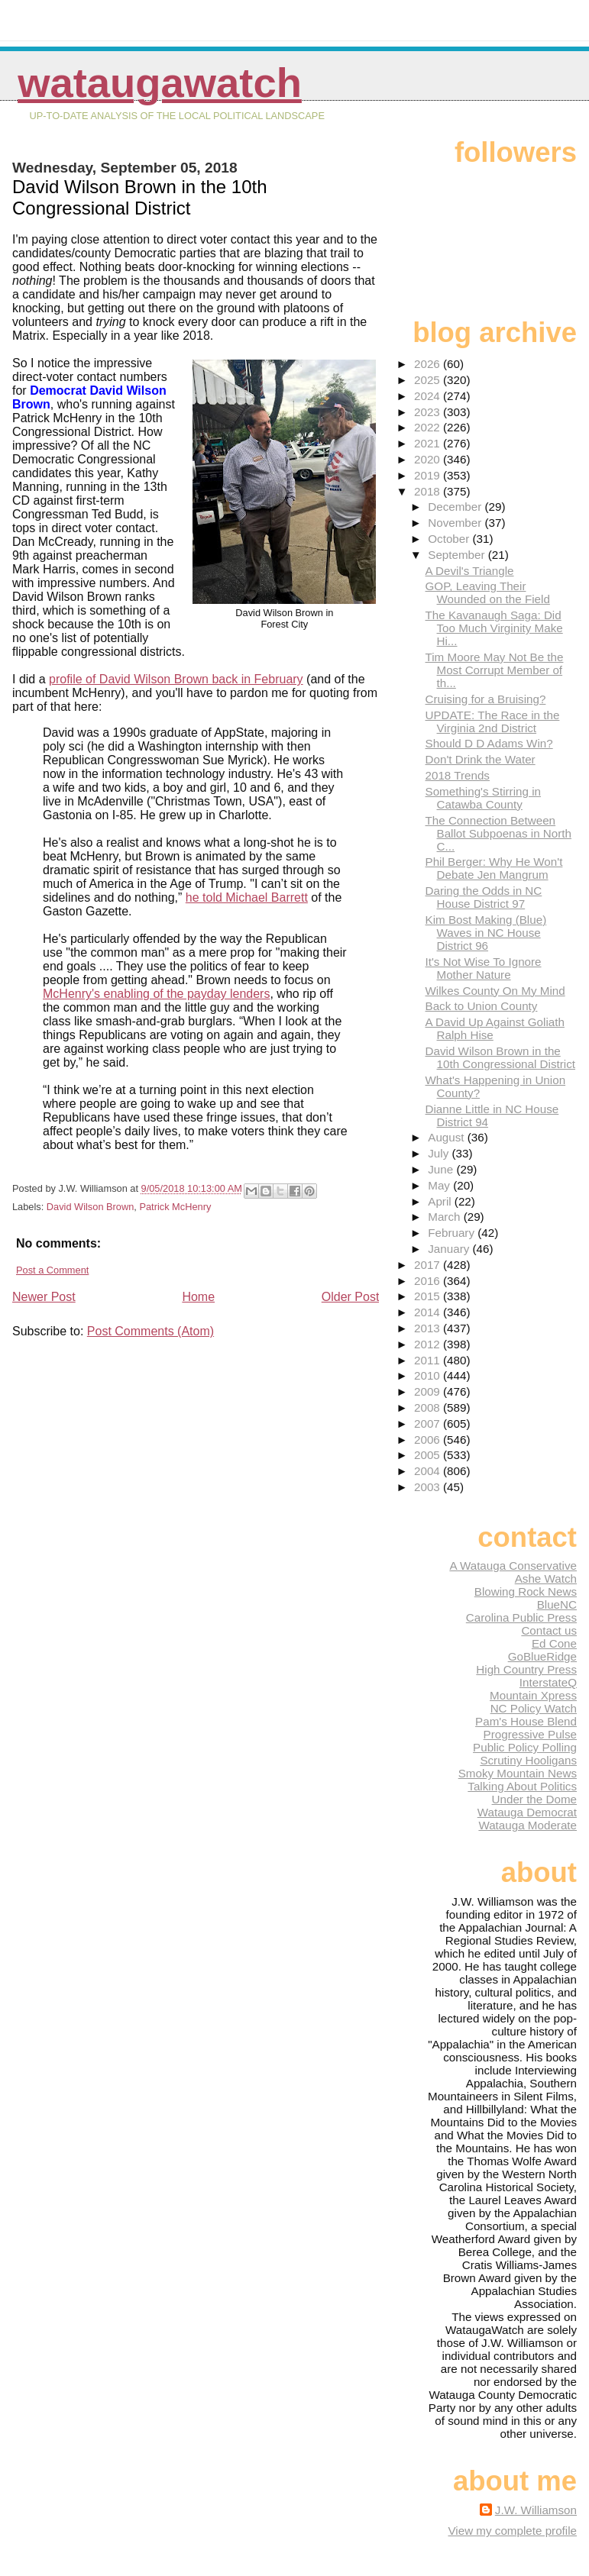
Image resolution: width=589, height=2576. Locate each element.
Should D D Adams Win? (489, 743)
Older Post (351, 1296)
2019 (428, 475)
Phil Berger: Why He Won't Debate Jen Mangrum (494, 868)
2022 (428, 427)
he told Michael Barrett (247, 897)
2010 (428, 1375)
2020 (428, 459)
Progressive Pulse (530, 1734)
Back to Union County (482, 1005)
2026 (428, 363)
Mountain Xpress (533, 1695)
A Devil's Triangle (470, 570)
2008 (428, 1407)
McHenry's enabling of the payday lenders (156, 993)
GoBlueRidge (542, 1656)
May (440, 1185)
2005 (428, 1454)
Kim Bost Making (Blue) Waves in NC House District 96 (486, 932)
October (450, 538)
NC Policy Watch (533, 1708)
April (441, 1201)
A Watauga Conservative (513, 1565)
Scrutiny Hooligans (528, 1760)
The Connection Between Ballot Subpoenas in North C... (498, 833)
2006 (428, 1439)
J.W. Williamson (536, 2509)
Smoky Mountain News (517, 1773)
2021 (428, 443)
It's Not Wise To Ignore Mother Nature (484, 968)
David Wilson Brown (90, 1206)
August (448, 1137)
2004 (428, 1470)
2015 (428, 1296)
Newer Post (44, 1296)
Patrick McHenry (175, 1206)
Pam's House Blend (526, 1721)
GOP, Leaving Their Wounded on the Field (488, 592)
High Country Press (526, 1669)
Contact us (549, 1630)
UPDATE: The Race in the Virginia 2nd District (493, 721)
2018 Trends (458, 775)
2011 (428, 1360)
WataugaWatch (160, 83)
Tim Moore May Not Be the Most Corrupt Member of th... (495, 669)
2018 (428, 491)
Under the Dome (534, 1799)
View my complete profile (512, 2530)
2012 (428, 1344)
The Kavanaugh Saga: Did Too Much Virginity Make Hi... (494, 627)
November (456, 522)
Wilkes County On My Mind (495, 990)
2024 (428, 395)
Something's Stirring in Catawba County (483, 798)
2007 (428, 1423)
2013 (428, 1328)
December (456, 506)
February (452, 1232)
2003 (428, 1486)
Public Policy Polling (525, 1747)
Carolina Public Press (521, 1617)
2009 (428, 1391)
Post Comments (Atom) (150, 1331)
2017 (428, 1264)
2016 (428, 1280)
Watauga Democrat (527, 1812)
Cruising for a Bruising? (486, 698)
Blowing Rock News (525, 1591)
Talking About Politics (522, 1786)
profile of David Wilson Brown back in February (176, 679)
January (450, 1248)
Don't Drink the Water (481, 759)
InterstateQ (548, 1682)
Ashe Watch (546, 1578)
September (458, 554)
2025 (428, 379)
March (445, 1216)
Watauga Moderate (527, 1825)
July (439, 1153)
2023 (428, 411)
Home (198, 1296)
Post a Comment (52, 1270)
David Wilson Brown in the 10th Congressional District (501, 1057)
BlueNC (557, 1604)
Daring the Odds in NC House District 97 (484, 897)
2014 (428, 1312)
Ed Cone (554, 1643)
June (442, 1169)
